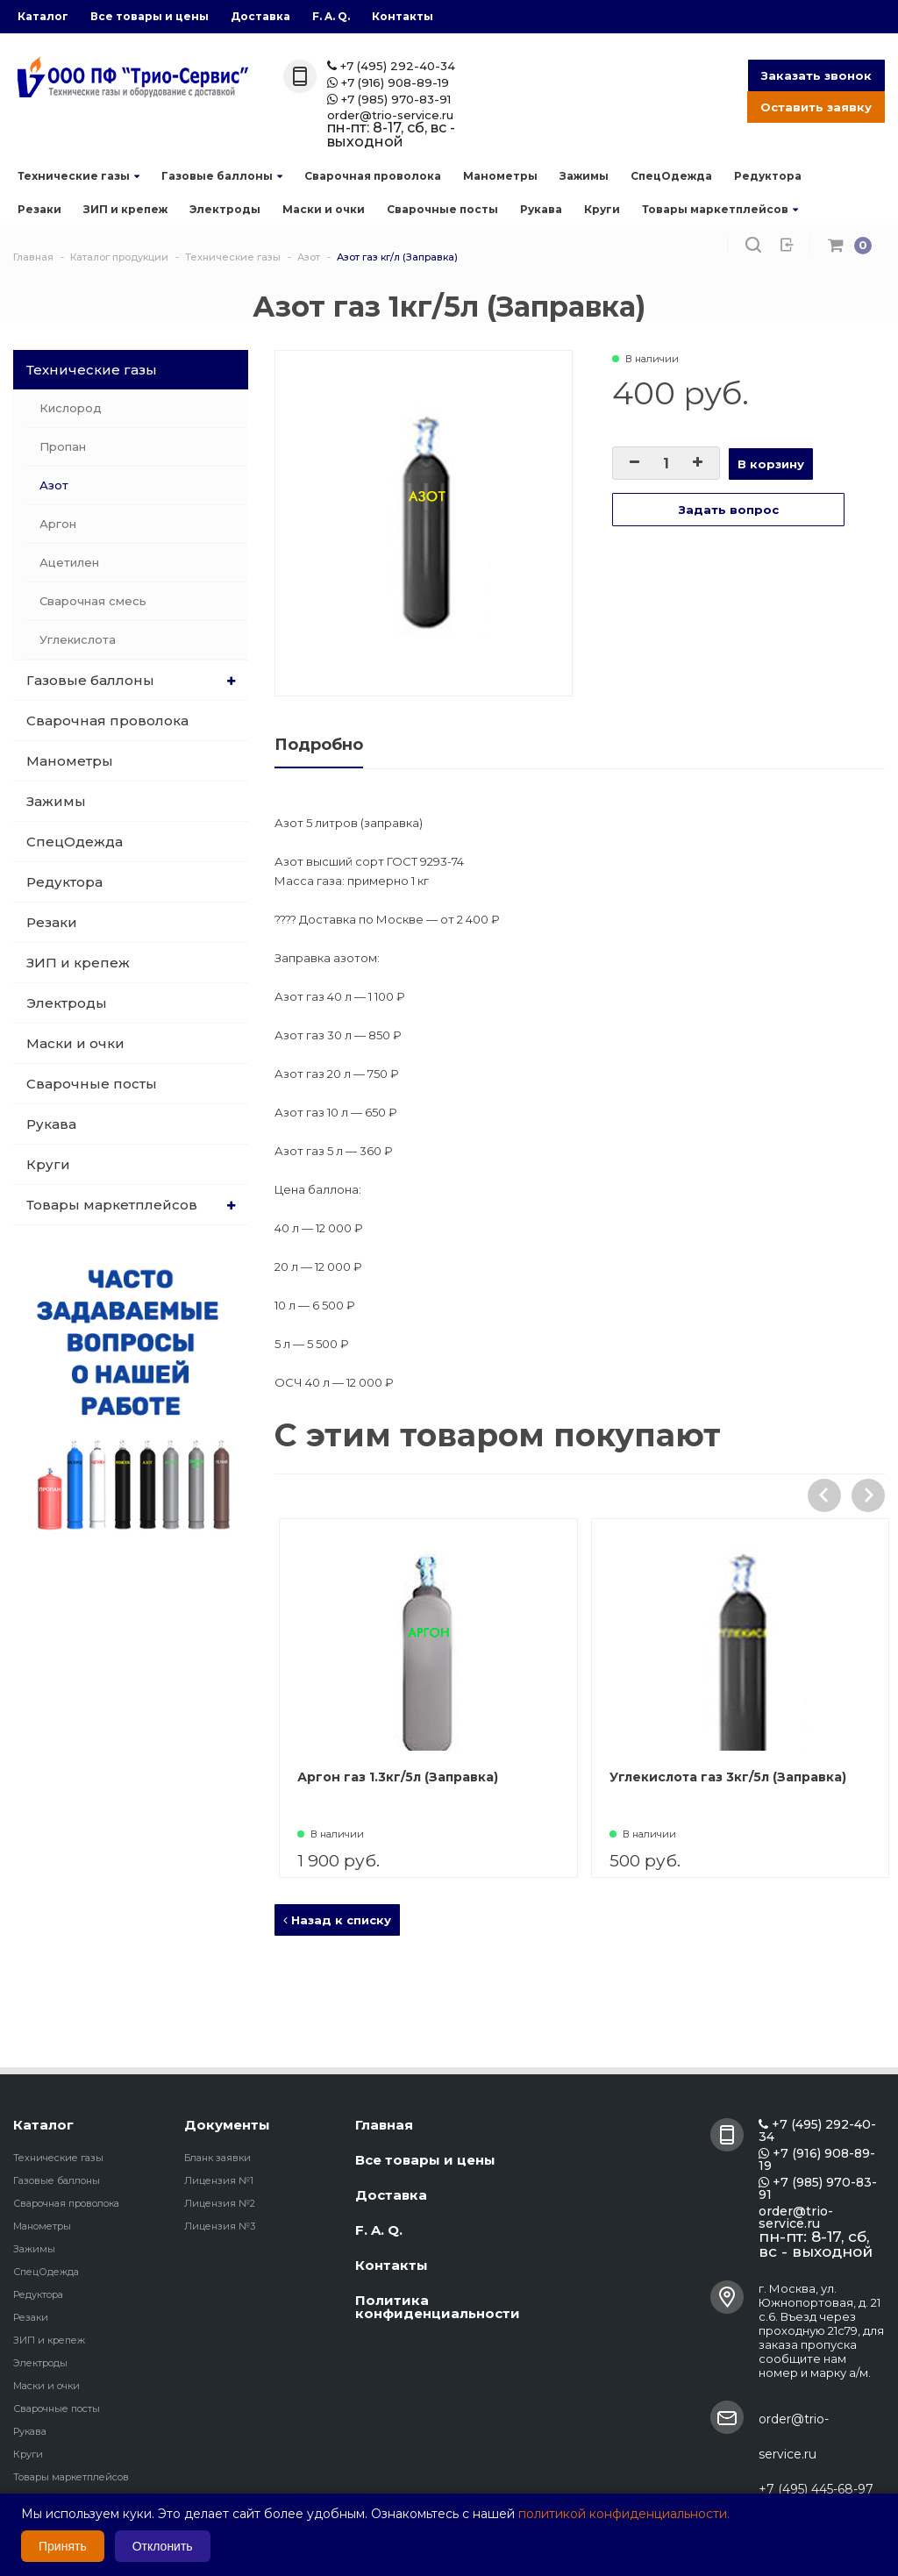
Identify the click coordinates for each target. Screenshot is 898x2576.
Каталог (43, 16)
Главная (384, 2124)
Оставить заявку (816, 107)
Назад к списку (337, 1920)
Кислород (70, 408)
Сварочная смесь (92, 601)
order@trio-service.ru (390, 115)
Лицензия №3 (219, 2226)
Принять (63, 2546)
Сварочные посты (442, 209)
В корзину (771, 464)
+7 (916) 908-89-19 (388, 82)
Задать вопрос (729, 510)
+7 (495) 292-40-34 (391, 66)
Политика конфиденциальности (437, 2307)
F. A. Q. (331, 16)
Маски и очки (323, 209)
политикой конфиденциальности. (624, 2514)
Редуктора (768, 175)
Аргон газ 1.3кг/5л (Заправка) (496, 1777)
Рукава (541, 209)
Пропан (62, 446)
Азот (53, 485)
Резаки (39, 209)
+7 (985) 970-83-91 (389, 99)
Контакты (402, 16)
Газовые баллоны (221, 175)
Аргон (57, 524)
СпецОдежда (671, 175)
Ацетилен (69, 562)
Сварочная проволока (372, 175)
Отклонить (162, 2546)
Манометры (500, 175)
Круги (602, 209)
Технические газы (78, 175)
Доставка (260, 16)
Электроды (224, 209)
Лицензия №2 (219, 2203)
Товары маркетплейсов (720, 209)
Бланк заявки (217, 2157)
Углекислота (77, 639)
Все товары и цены (149, 16)
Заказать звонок (816, 75)
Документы (227, 2124)
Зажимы (584, 175)
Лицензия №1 (218, 2180)
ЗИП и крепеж (125, 209)
